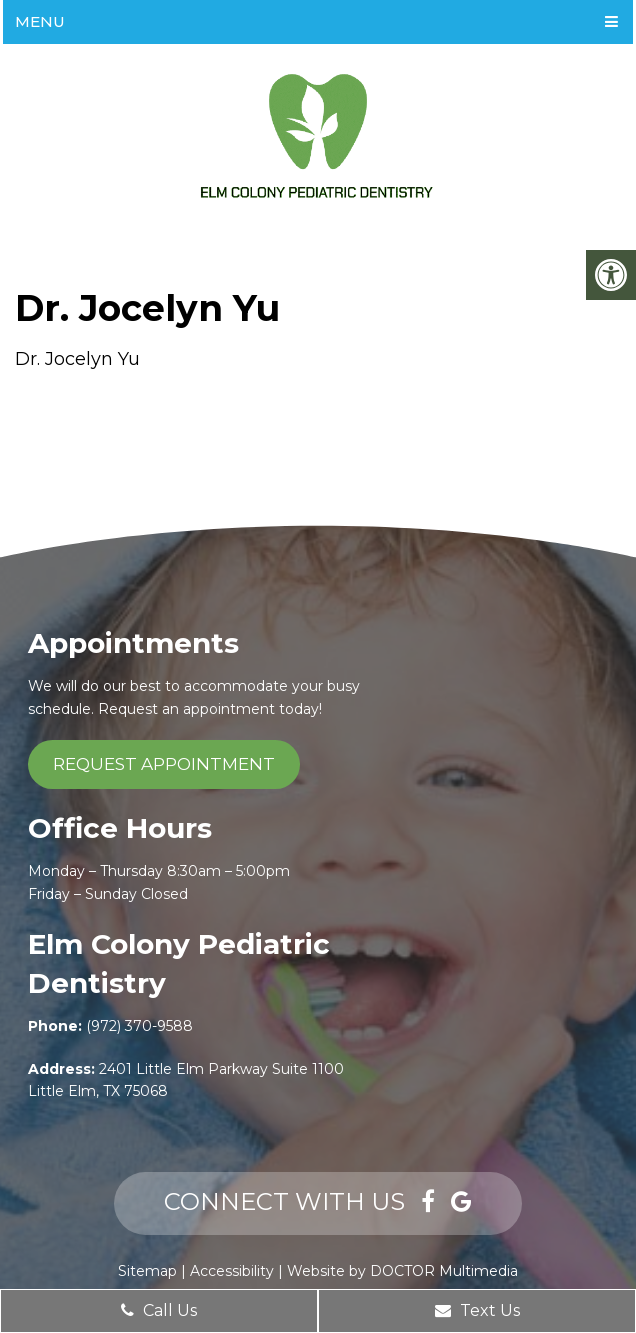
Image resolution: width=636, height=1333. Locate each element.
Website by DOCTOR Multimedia (402, 1271)
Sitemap (147, 1271)
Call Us (159, 1310)
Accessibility (232, 1271)
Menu (40, 21)
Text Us (477, 1310)
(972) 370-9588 (139, 1026)
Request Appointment (164, 764)
